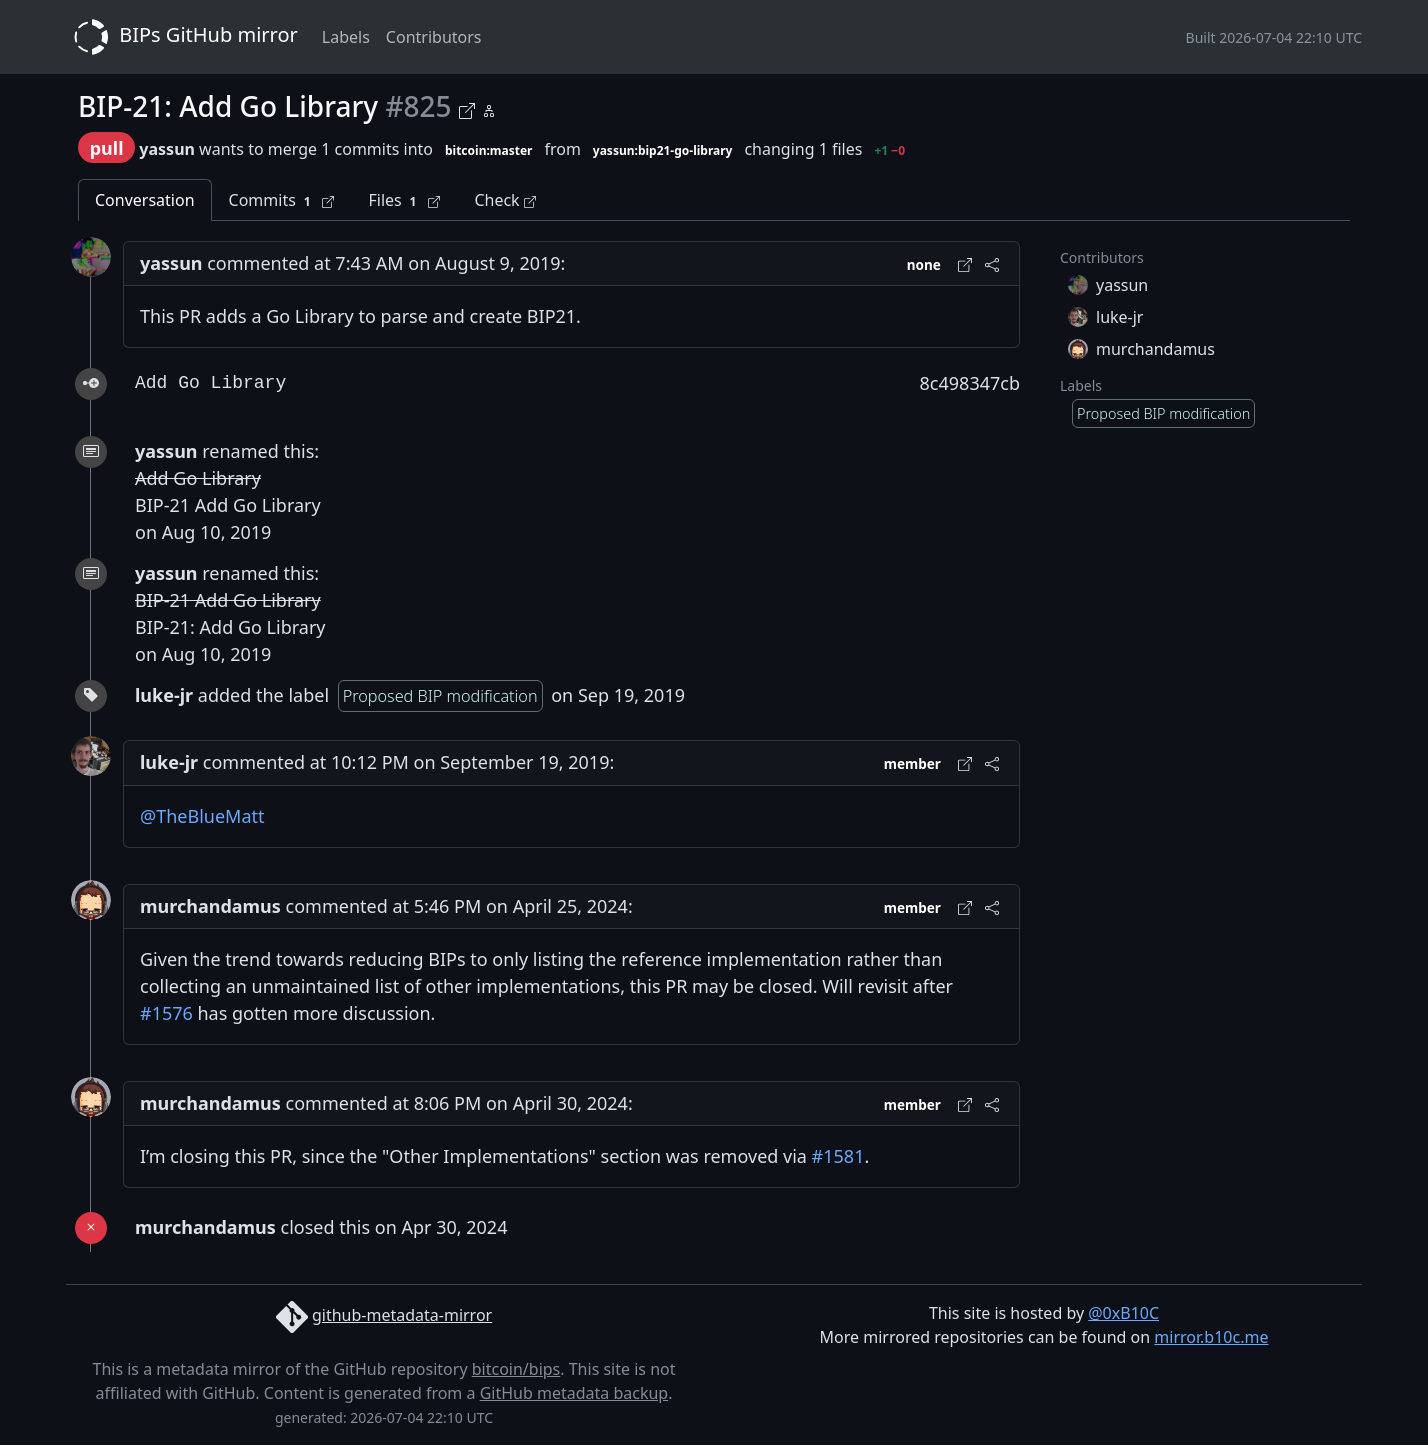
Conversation (145, 200)
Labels (346, 37)
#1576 (166, 1013)
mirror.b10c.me (1211, 1337)
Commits (282, 200)
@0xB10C (1123, 1313)
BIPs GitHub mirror (182, 37)
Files (404, 200)
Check (504, 200)
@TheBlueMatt (202, 816)
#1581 (838, 1156)
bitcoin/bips (516, 1369)
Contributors (434, 37)
